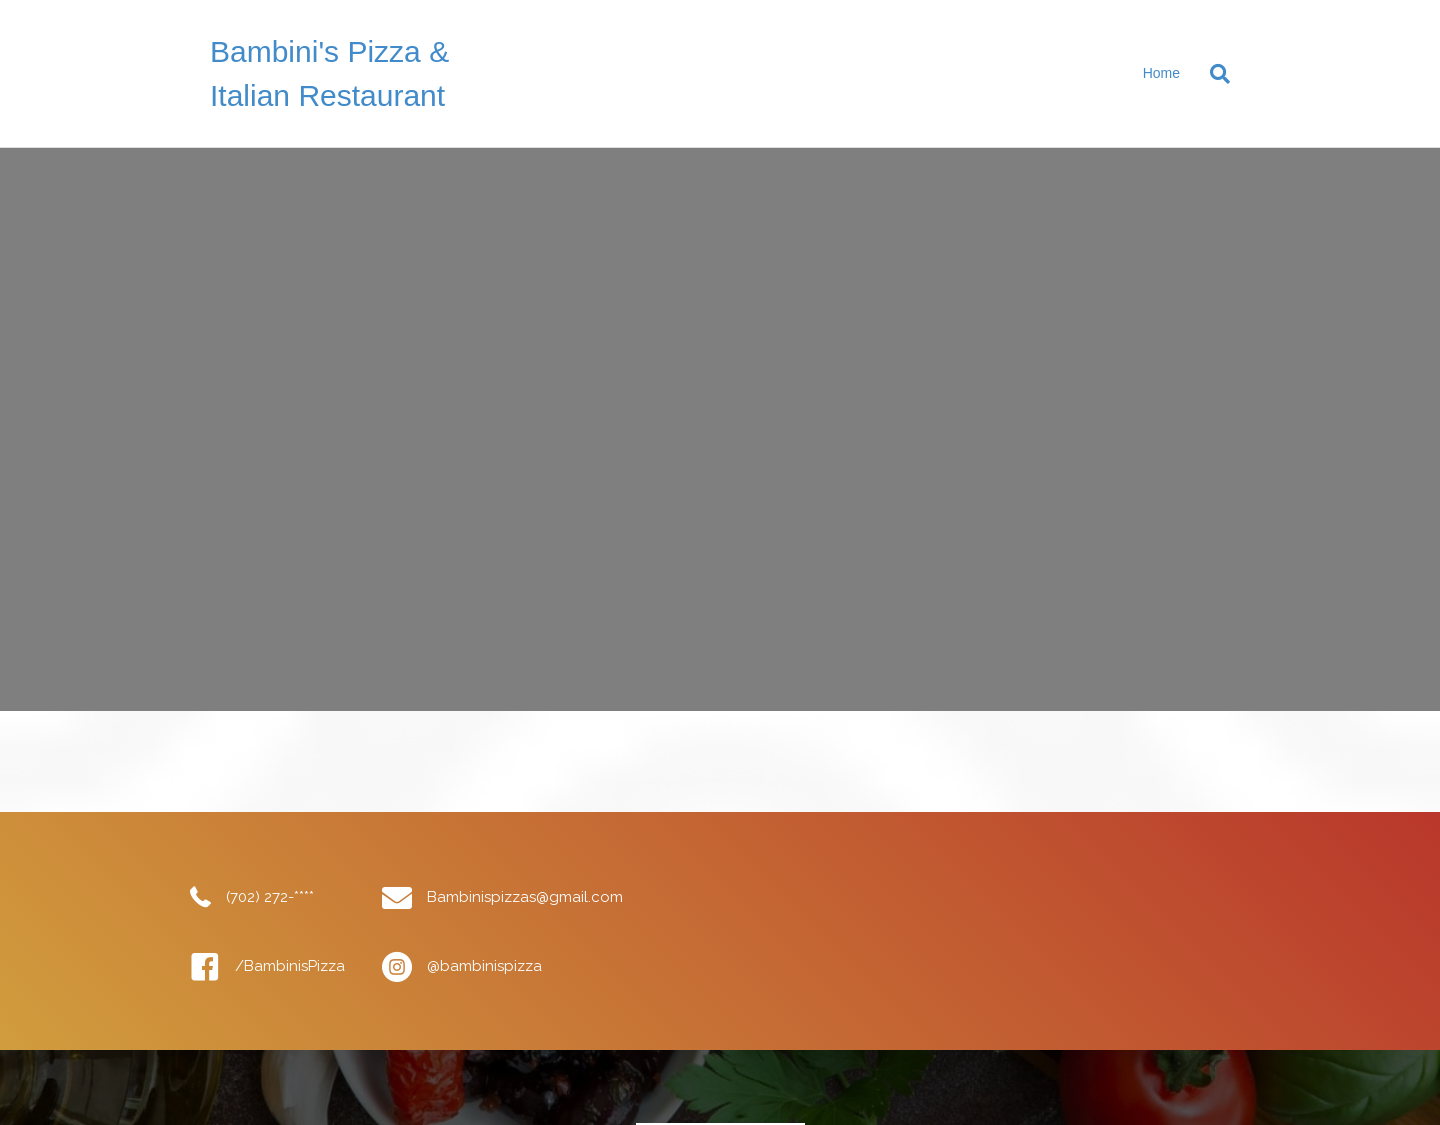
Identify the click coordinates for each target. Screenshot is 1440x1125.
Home (1161, 73)
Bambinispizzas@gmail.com (525, 897)
